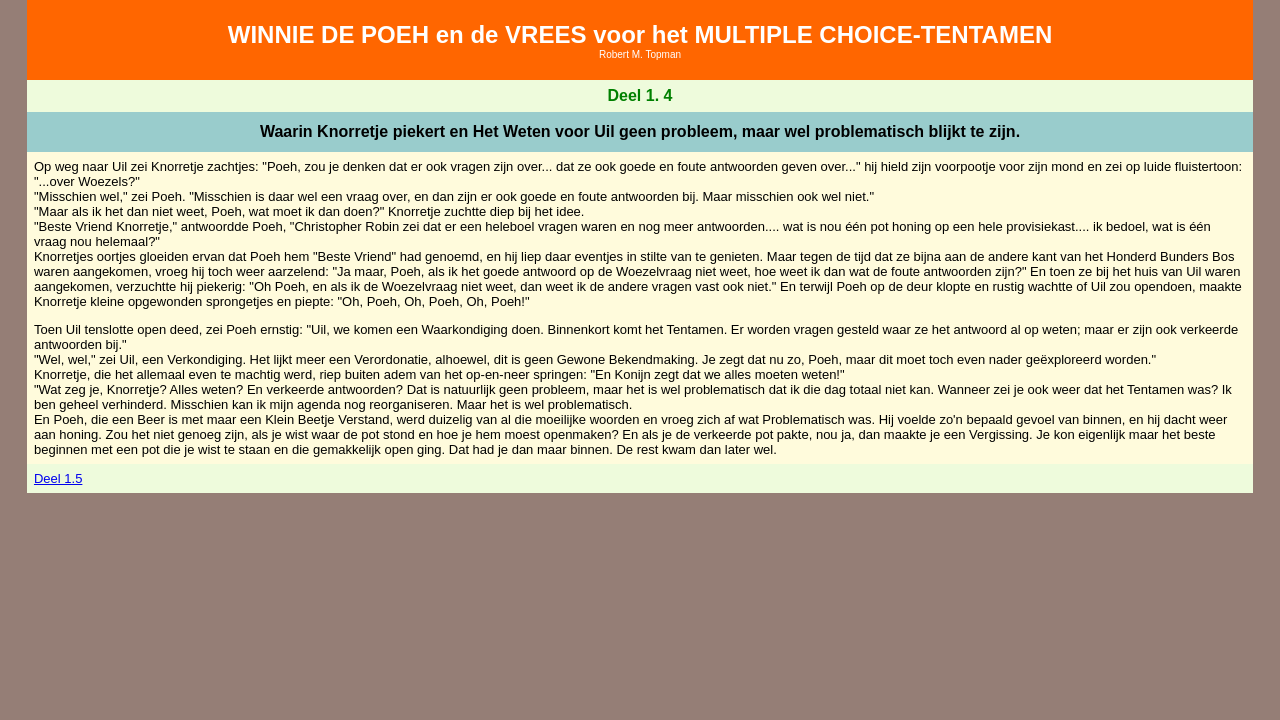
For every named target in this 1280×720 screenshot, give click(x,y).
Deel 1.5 (58, 478)
